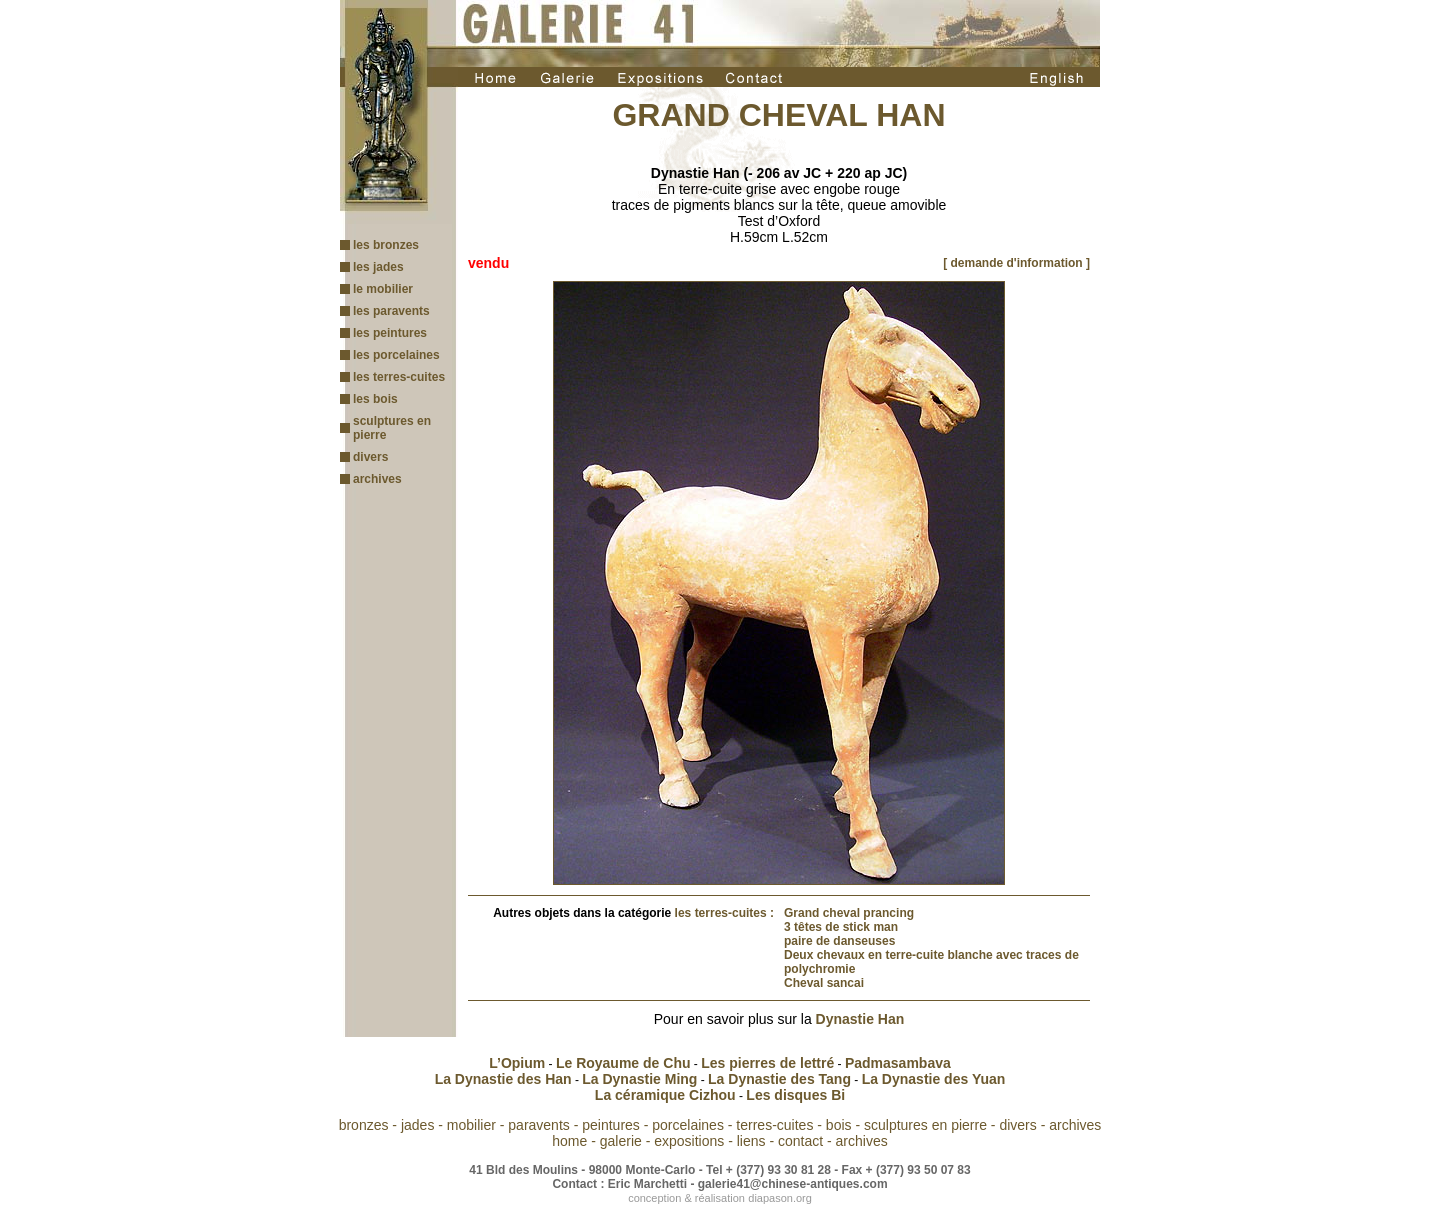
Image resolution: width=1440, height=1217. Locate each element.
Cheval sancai (824, 983)
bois (839, 1125)
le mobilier (383, 289)
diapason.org (780, 1198)
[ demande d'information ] (1016, 263)
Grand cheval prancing (849, 913)
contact (800, 1141)
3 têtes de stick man (841, 927)
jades (417, 1125)
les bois (375, 399)
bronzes (364, 1125)
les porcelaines (396, 355)
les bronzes (386, 245)
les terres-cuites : (724, 913)
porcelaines (688, 1125)
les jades (378, 267)
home (569, 1141)
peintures (611, 1125)
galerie (621, 1141)
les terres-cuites (399, 377)
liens (751, 1141)
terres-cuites (774, 1125)
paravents (538, 1125)
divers (370, 457)
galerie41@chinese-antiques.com (793, 1184)
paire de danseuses (839, 941)
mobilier (471, 1125)
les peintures (390, 333)
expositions (689, 1141)
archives (377, 479)
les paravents (391, 311)
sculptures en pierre (925, 1125)
